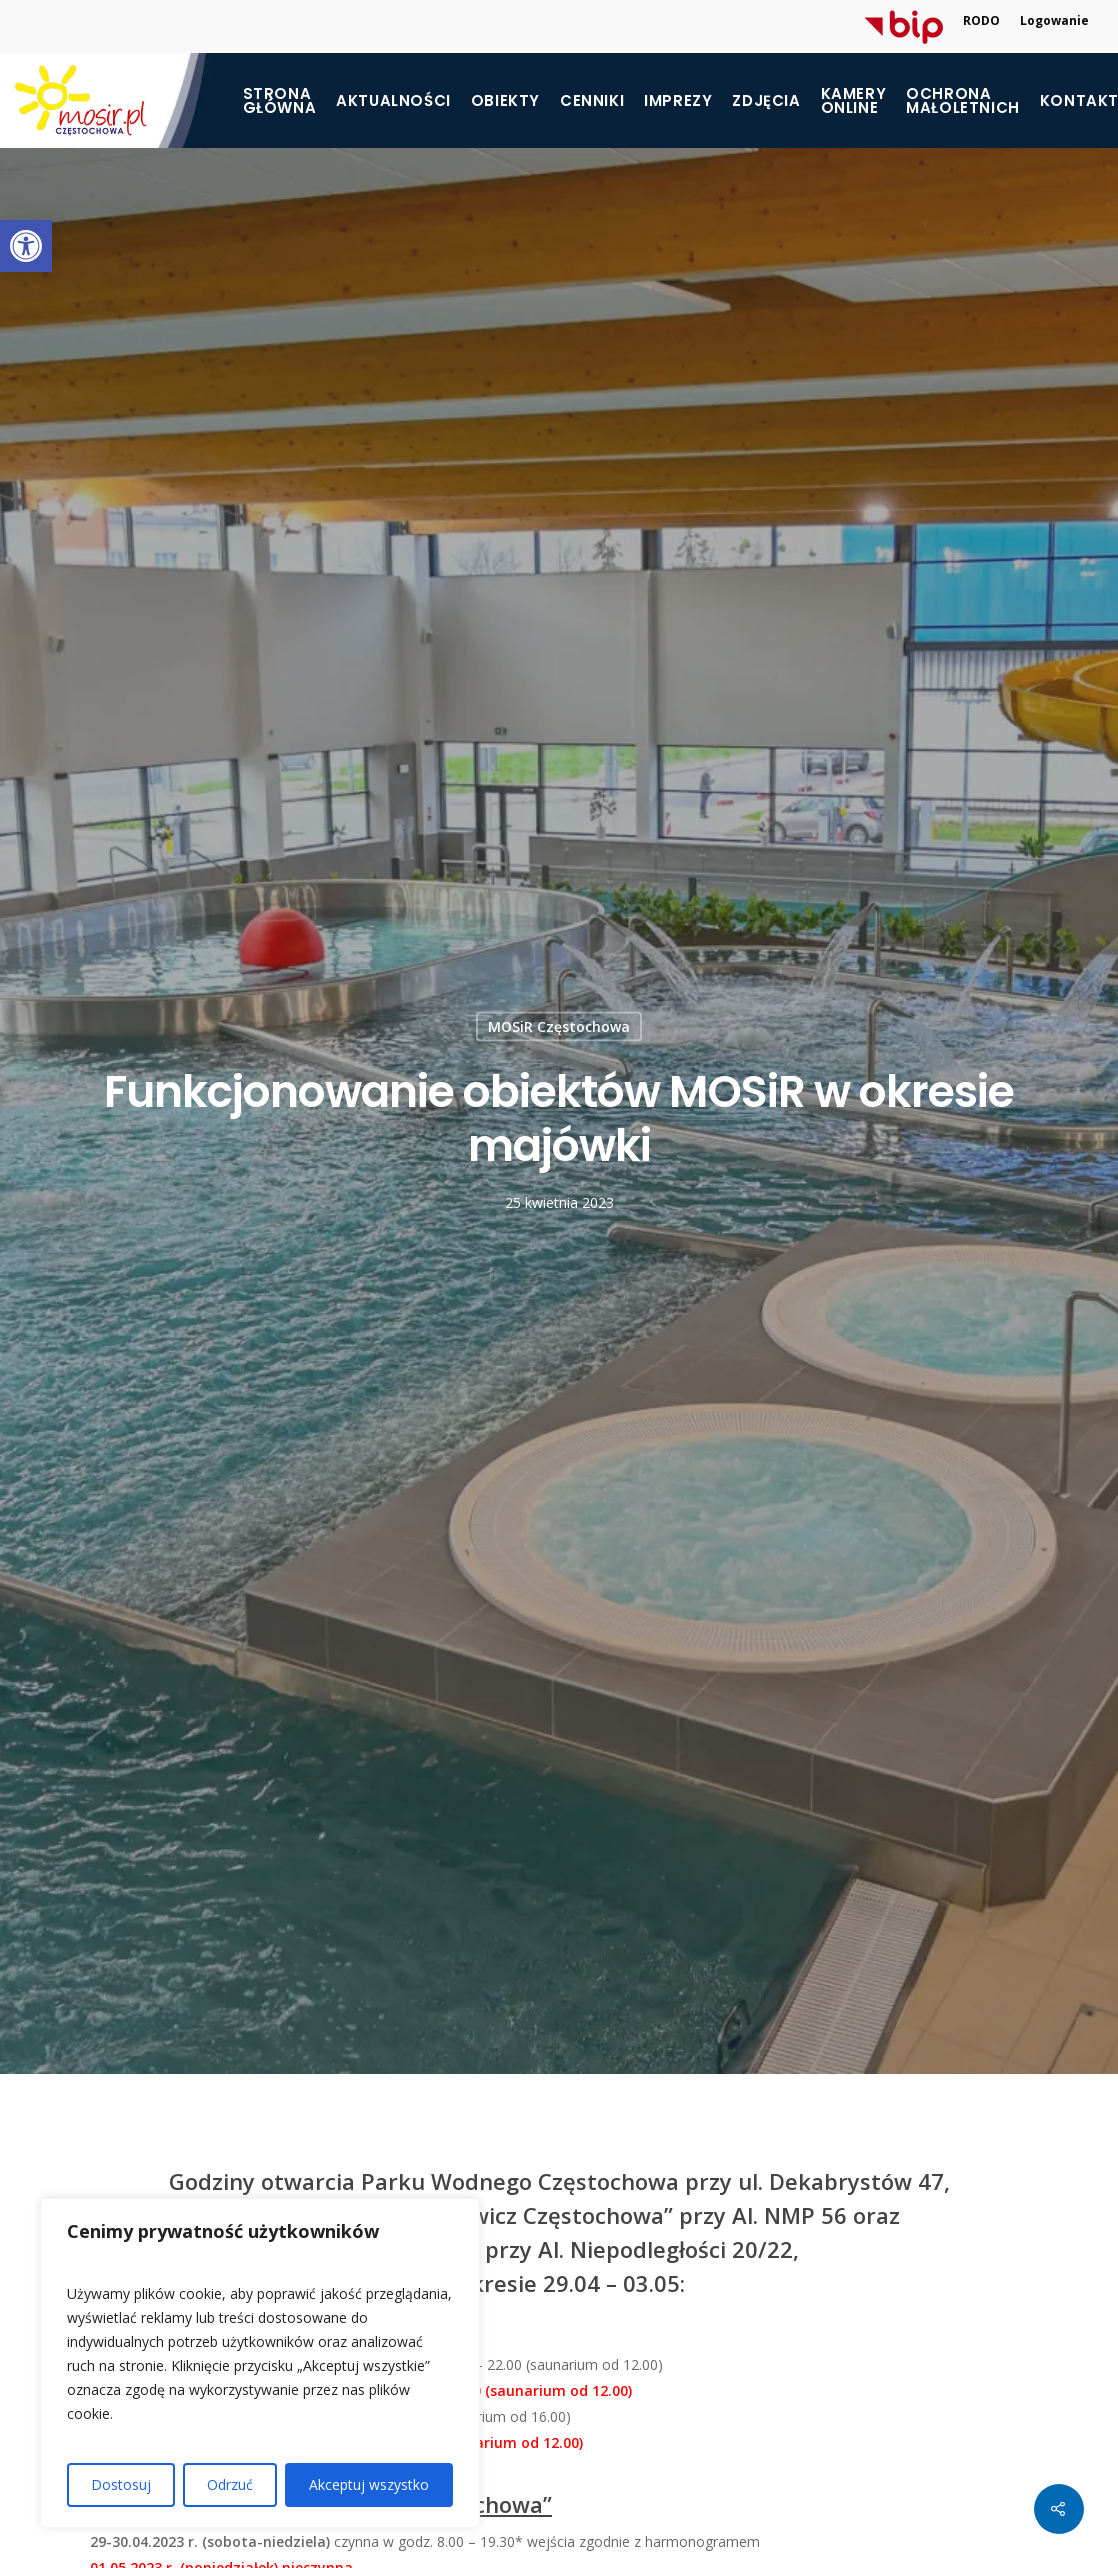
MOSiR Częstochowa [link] (559, 1026)
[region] (260, 2363)
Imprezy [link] (678, 101)
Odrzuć (230, 2484)
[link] (26, 246)
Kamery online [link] (854, 101)
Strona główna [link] (280, 101)
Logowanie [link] (1054, 20)
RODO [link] (981, 20)
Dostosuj (121, 2484)
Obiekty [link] (505, 101)
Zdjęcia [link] (766, 101)
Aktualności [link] (393, 101)
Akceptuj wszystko (369, 2484)
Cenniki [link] (592, 101)
